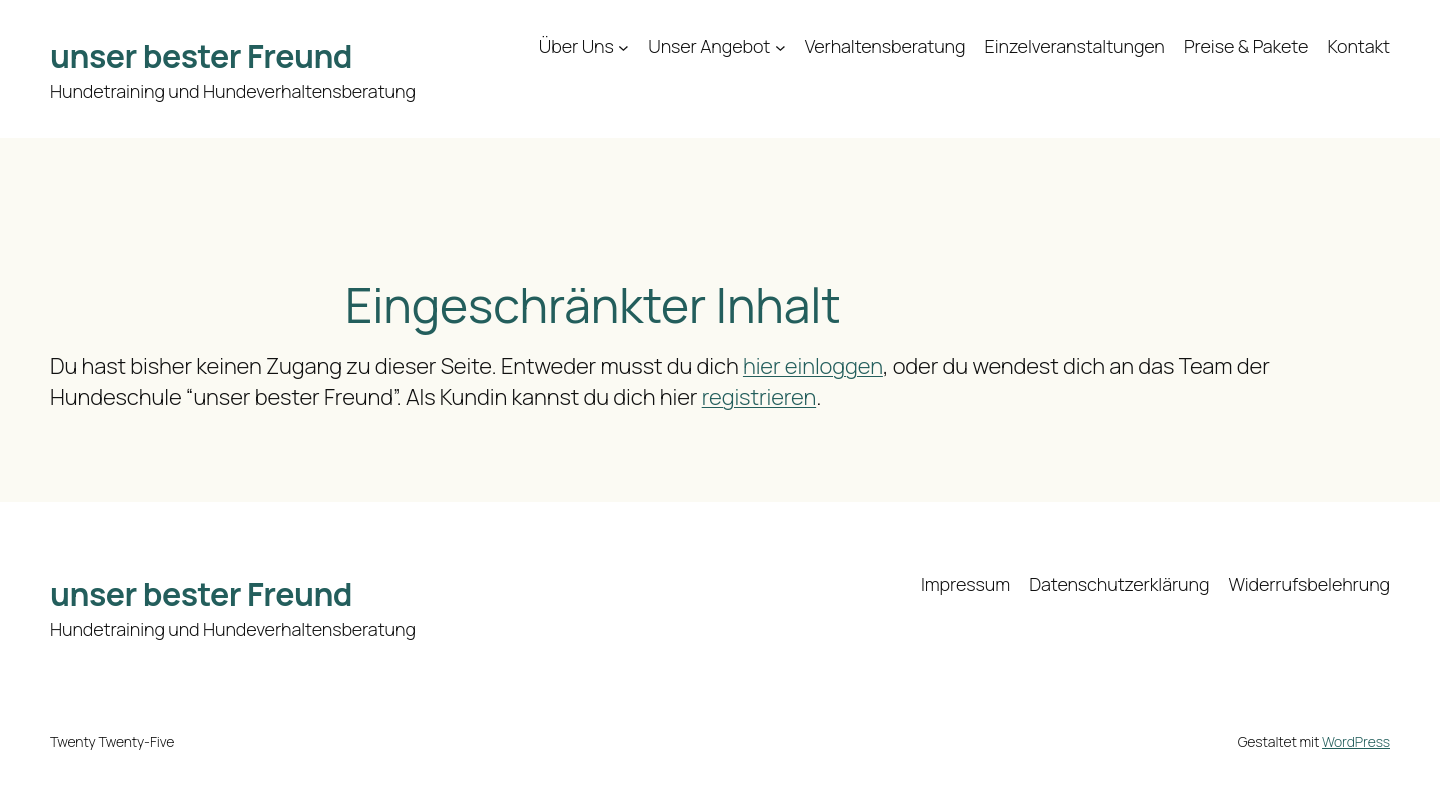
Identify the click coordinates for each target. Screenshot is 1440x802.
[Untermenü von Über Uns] (623, 46)
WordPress (1356, 741)
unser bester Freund (201, 56)
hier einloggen (813, 366)
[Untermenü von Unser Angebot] (780, 46)
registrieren (759, 397)
